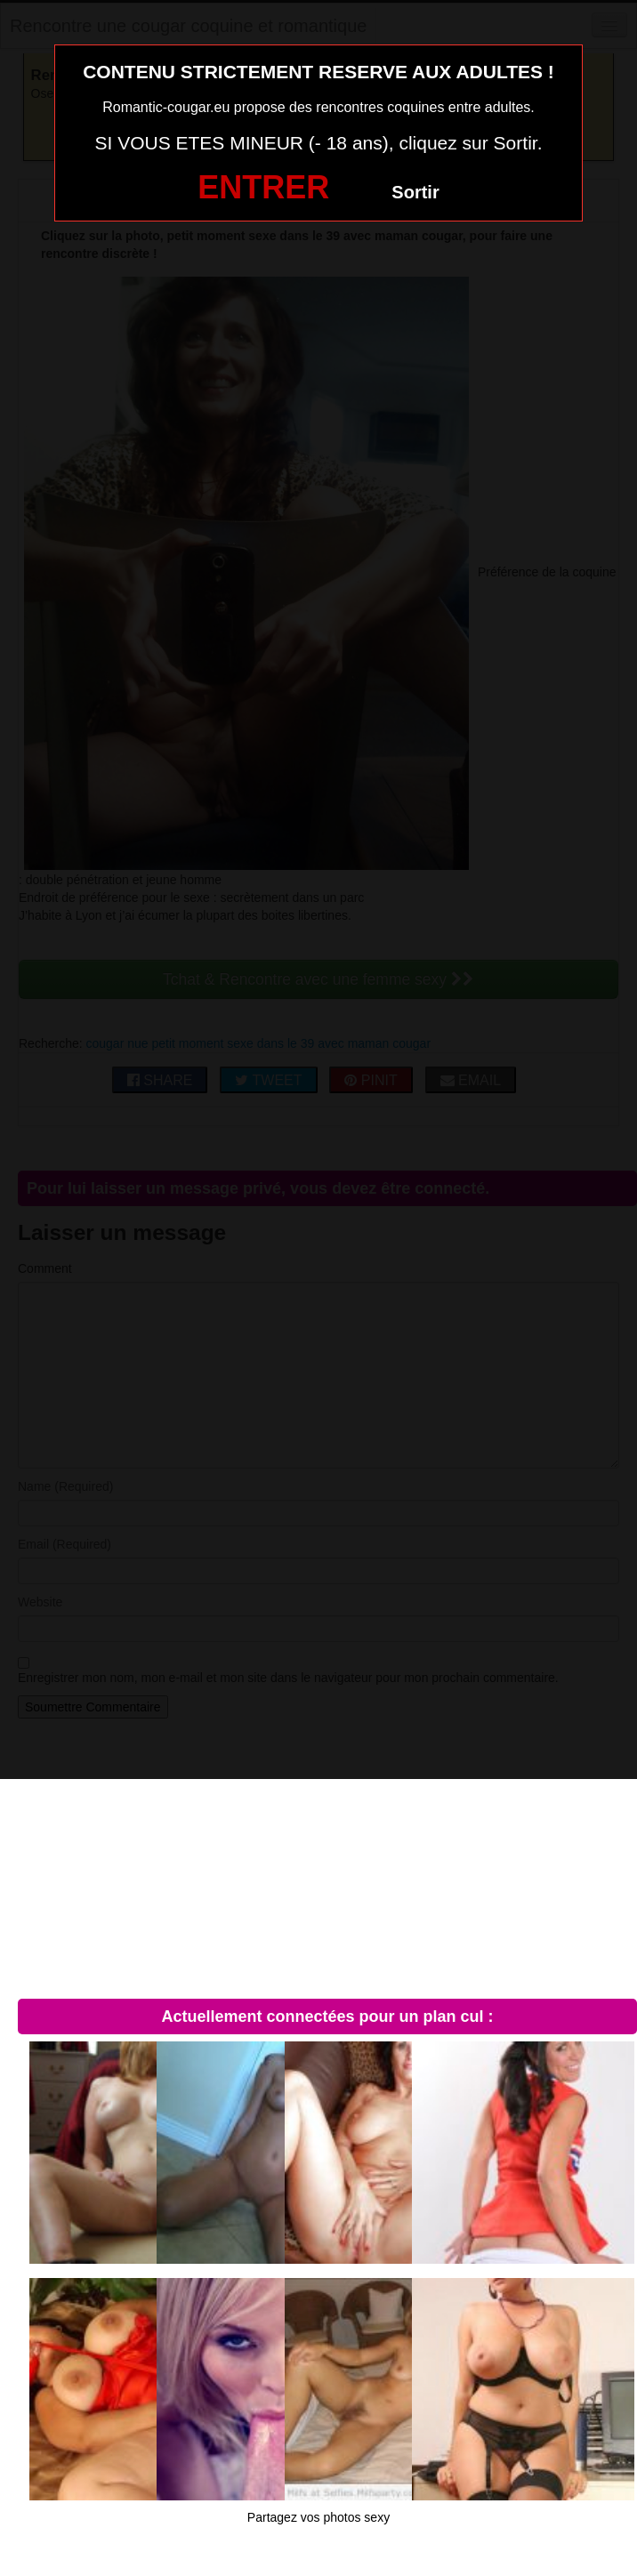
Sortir (415, 192)
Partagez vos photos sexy (318, 2517)
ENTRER (263, 187)
